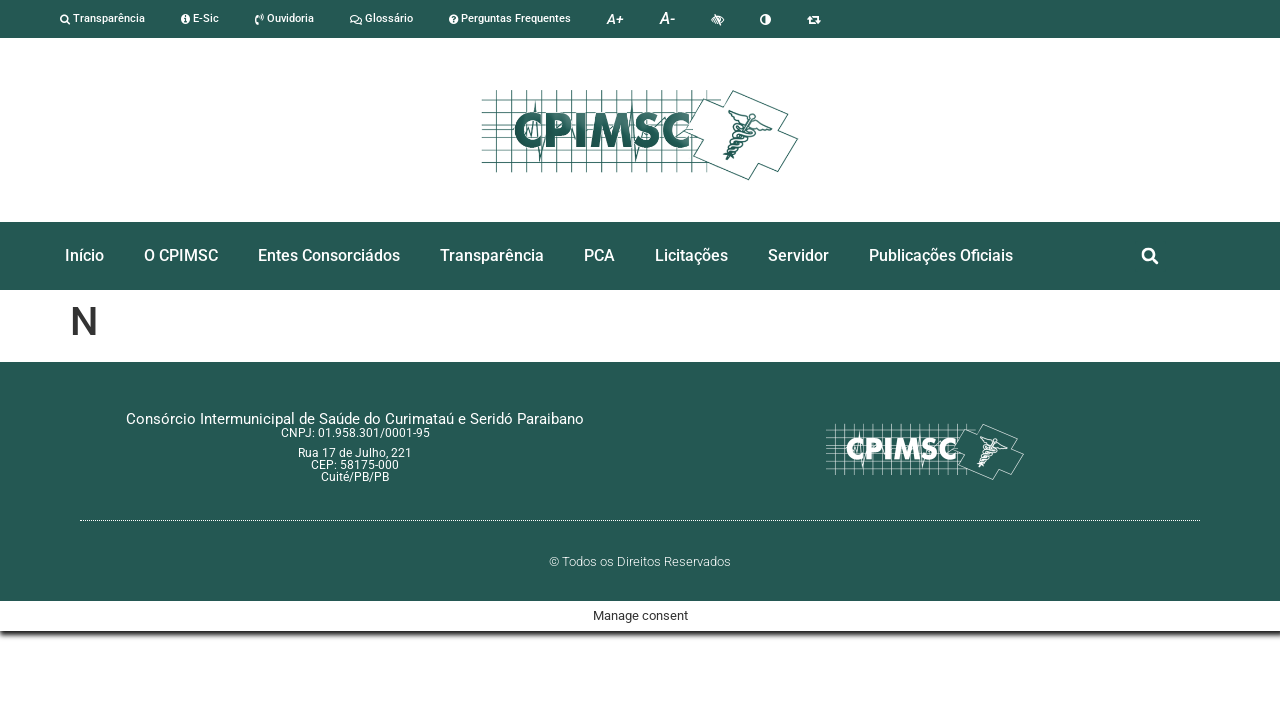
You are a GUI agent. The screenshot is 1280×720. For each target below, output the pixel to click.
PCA (599, 255)
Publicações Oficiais (941, 255)
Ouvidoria (284, 18)
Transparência (102, 18)
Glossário (381, 18)
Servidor (798, 255)
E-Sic (200, 18)
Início (84, 255)
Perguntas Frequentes (510, 18)
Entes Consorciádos (329, 255)
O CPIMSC (181, 255)
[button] (1150, 256)
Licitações (691, 255)
